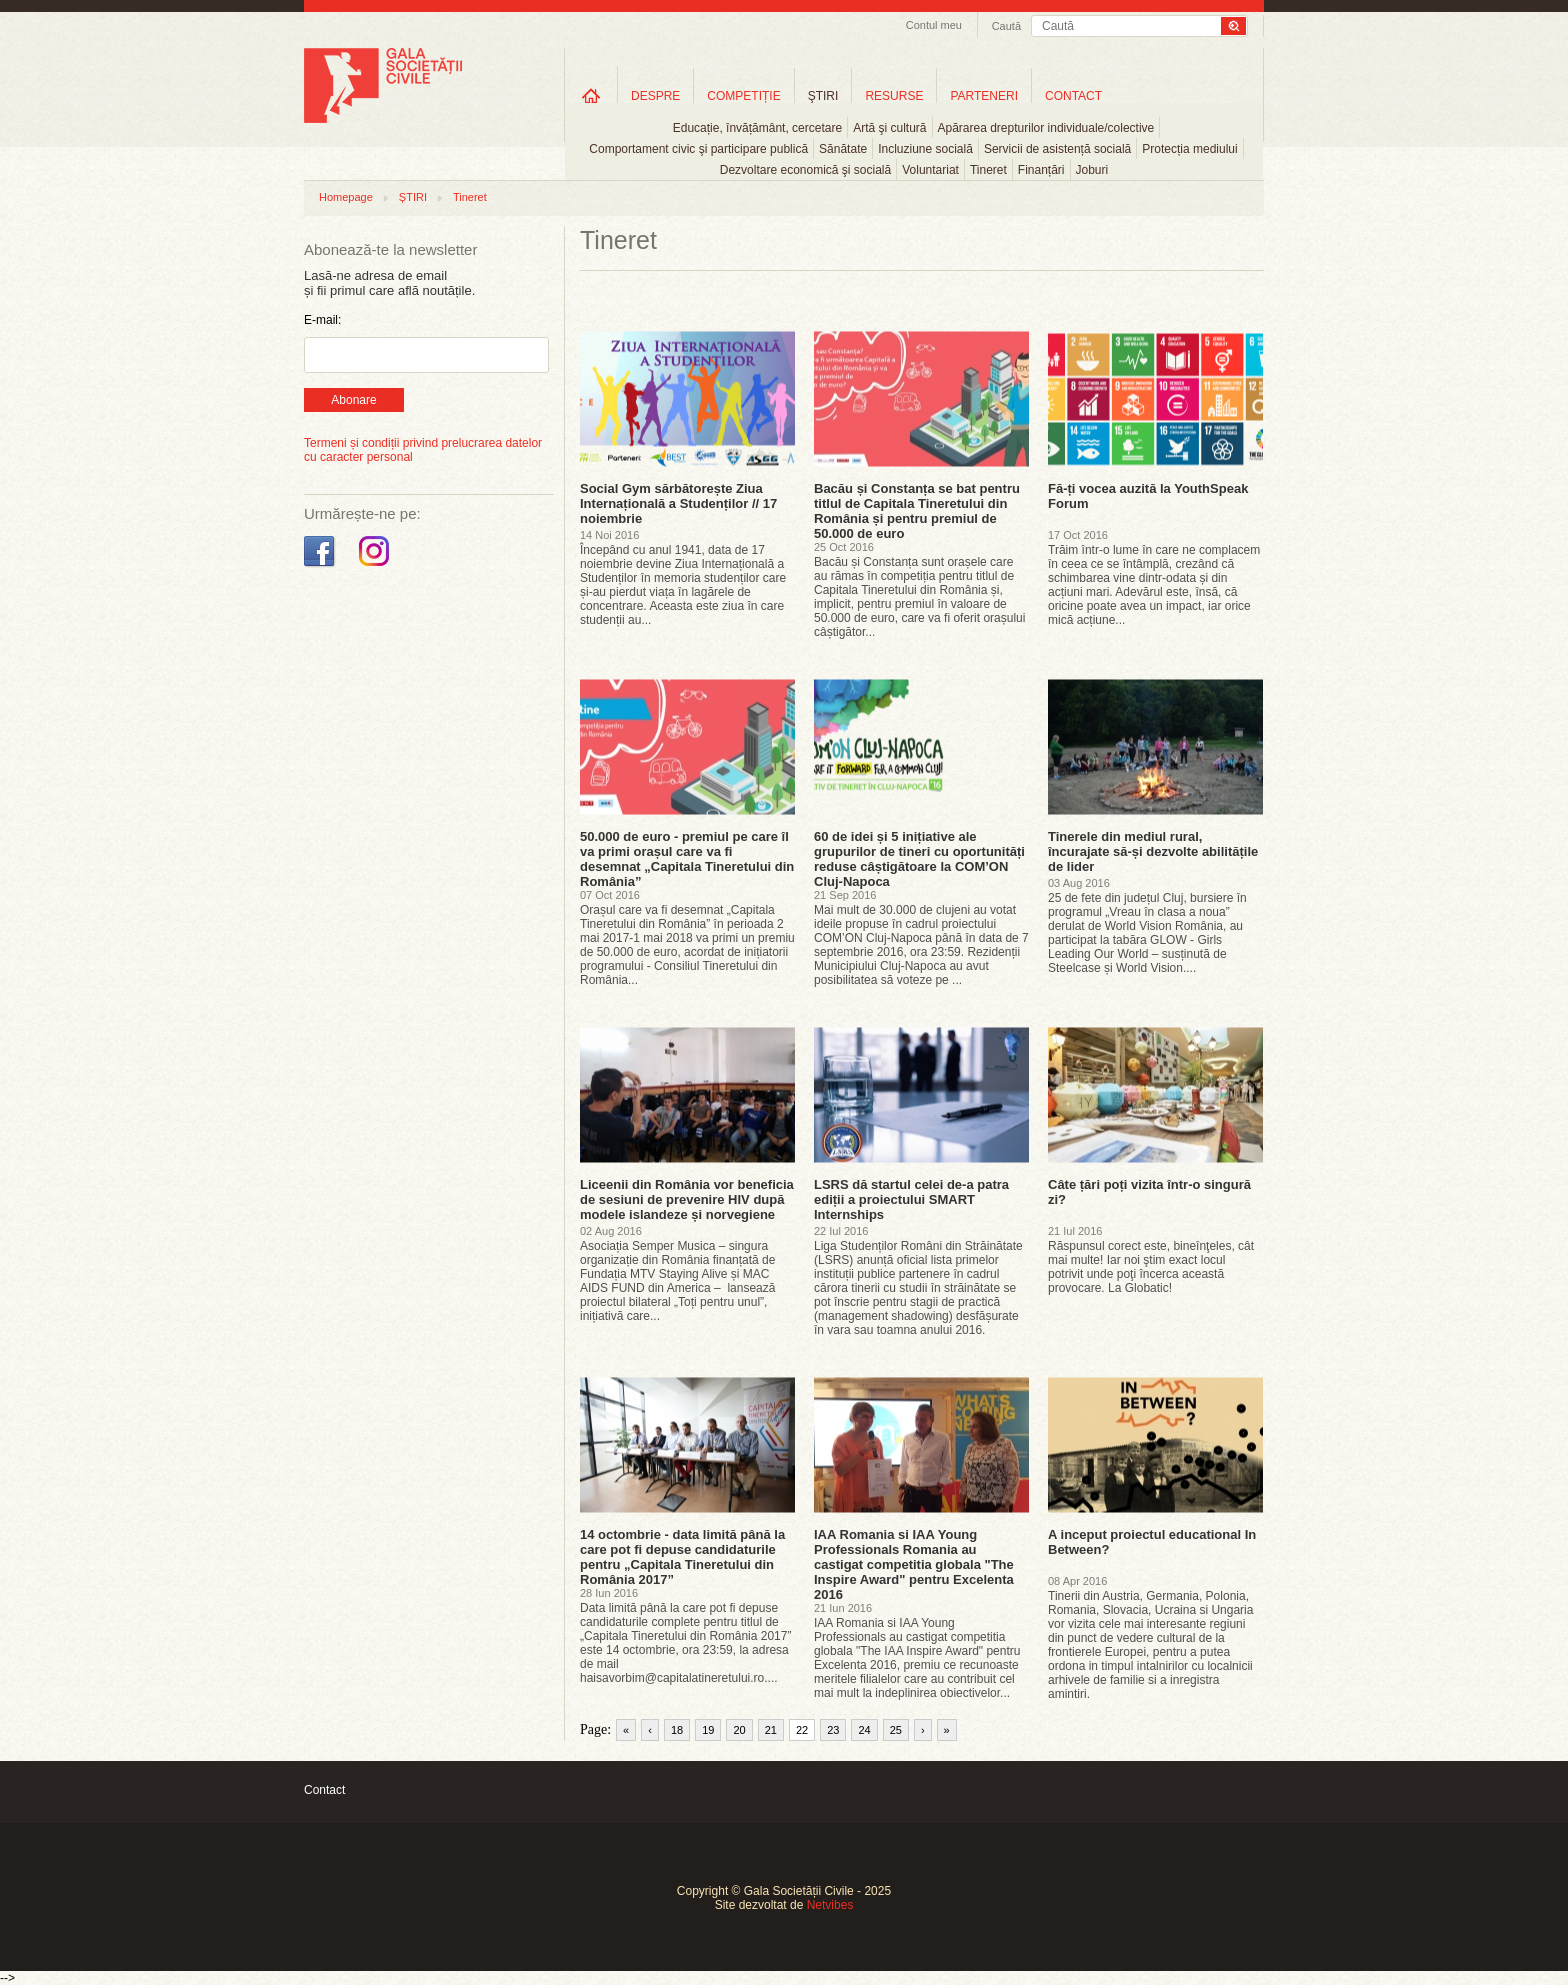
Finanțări (1041, 170)
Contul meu (934, 25)
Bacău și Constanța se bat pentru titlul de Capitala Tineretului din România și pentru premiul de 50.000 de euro (917, 511)
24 (864, 1730)
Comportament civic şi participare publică (698, 149)
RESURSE (894, 96)
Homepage (346, 197)
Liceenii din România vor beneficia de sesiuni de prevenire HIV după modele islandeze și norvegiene (687, 1199)
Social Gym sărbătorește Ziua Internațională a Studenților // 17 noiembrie (678, 503)
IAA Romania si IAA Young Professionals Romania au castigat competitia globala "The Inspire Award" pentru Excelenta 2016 (914, 1564)
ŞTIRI (823, 96)
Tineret (988, 170)
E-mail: (322, 320)
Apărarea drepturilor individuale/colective (1046, 128)
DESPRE (655, 96)
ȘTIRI (413, 197)
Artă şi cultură (889, 128)
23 (833, 1730)
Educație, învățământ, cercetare (757, 128)
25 (896, 1730)
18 (677, 1730)
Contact (324, 1790)
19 (708, 1730)
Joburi (1092, 170)
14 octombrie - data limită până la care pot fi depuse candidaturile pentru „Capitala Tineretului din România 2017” (682, 1557)
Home (591, 95)
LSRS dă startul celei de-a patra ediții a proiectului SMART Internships (911, 1199)
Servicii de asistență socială (1057, 149)
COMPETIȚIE (743, 96)
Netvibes (830, 1905)
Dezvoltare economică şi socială (805, 170)
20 (739, 1730)
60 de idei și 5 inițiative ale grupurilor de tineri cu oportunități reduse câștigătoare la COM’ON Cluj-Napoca (919, 859)
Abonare (353, 400)
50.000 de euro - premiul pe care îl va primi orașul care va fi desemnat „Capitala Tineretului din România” (687, 859)
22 (802, 1730)
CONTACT (1073, 96)
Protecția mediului (1189, 149)
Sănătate (843, 149)
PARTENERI (984, 96)
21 (771, 1730)
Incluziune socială (925, 149)
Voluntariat (930, 170)
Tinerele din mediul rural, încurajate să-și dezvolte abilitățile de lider (1153, 851)
